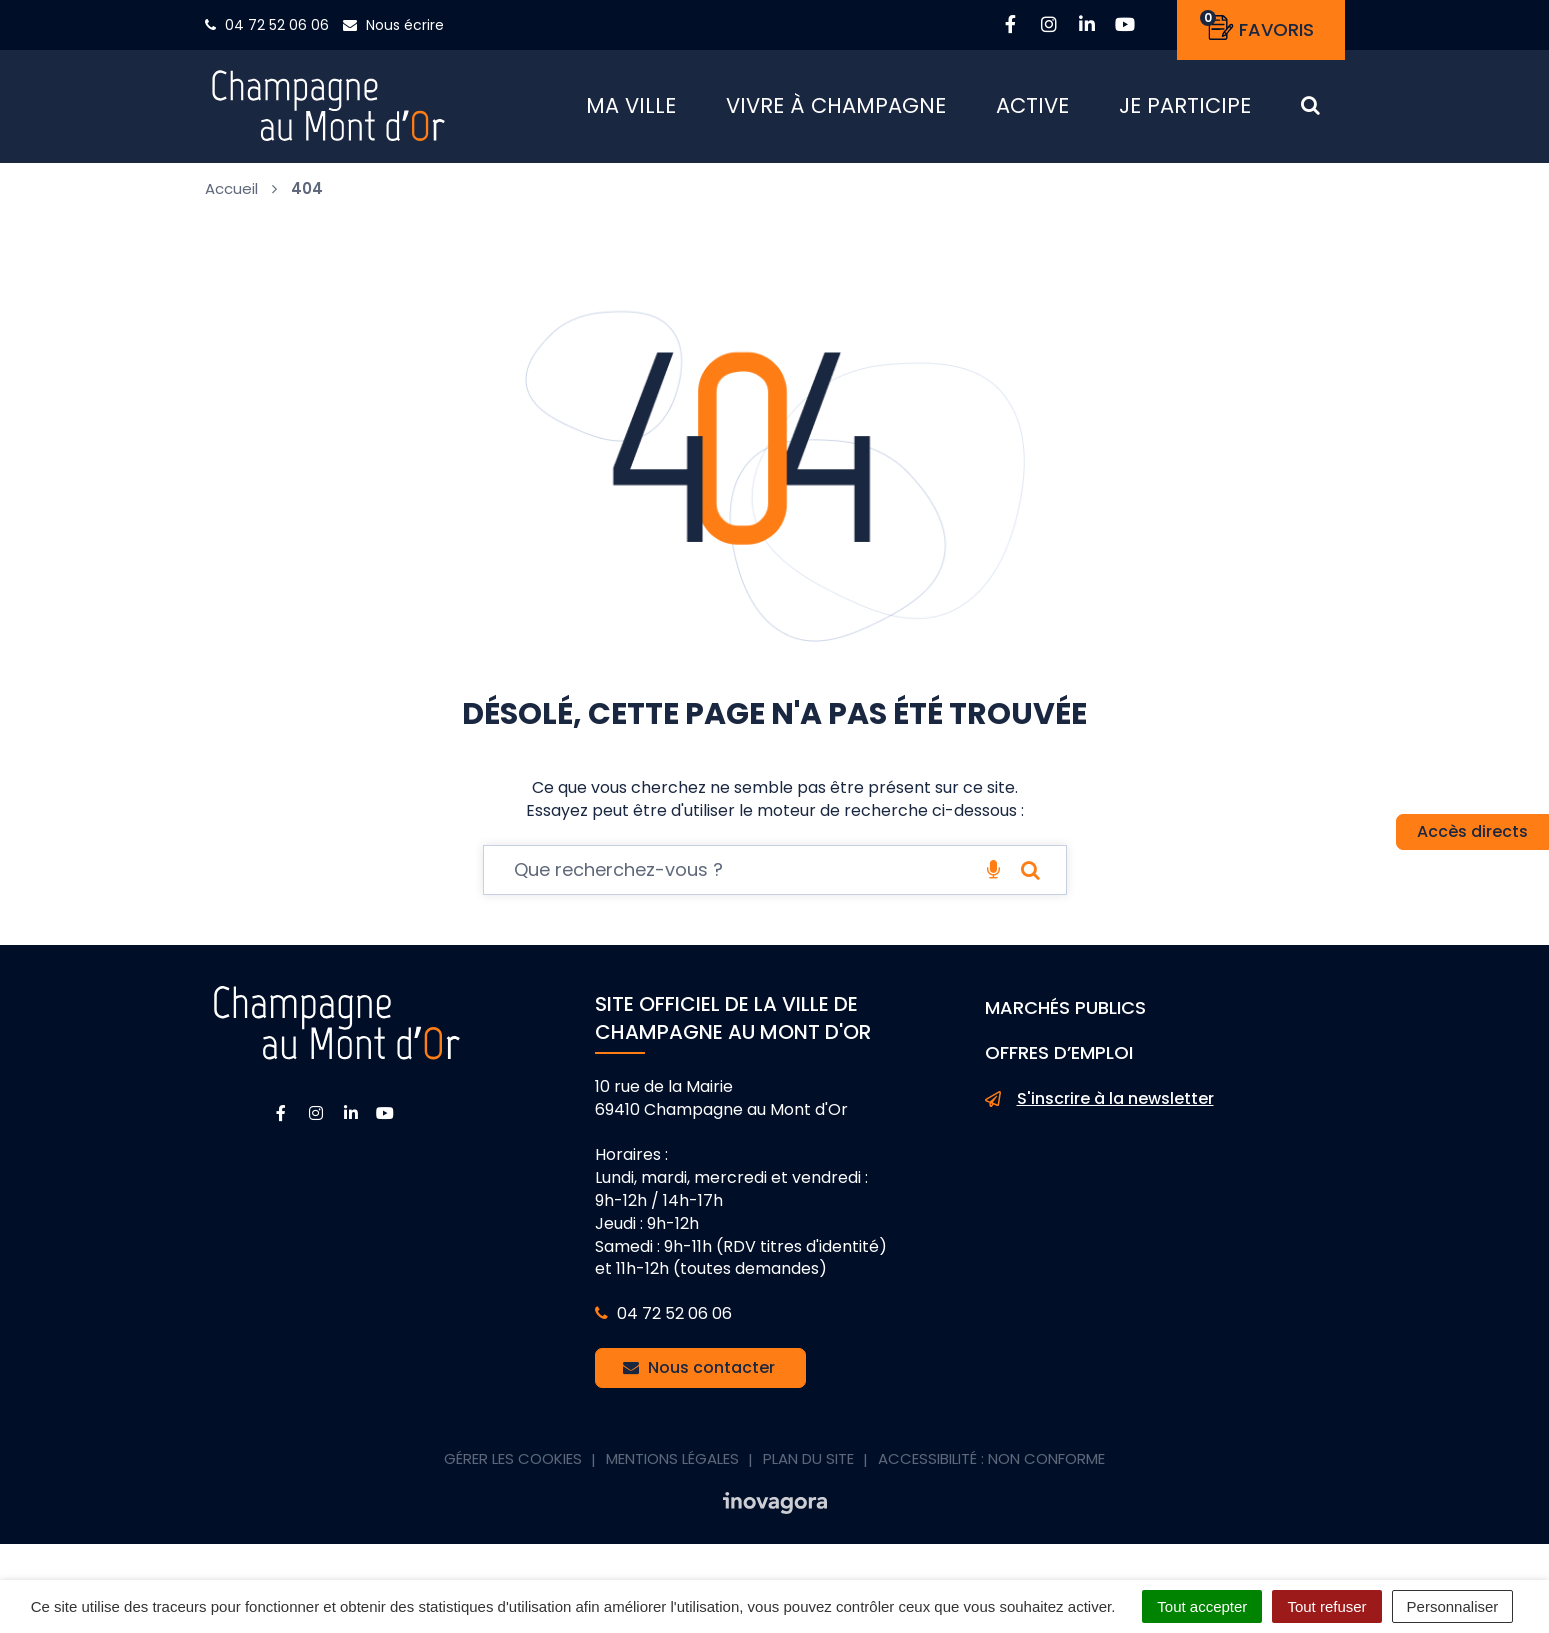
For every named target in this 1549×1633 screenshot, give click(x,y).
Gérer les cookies (513, 1465)
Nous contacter (699, 1374)
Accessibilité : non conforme (991, 1465)
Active (1032, 109)
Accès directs (1472, 831)
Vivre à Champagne (836, 109)
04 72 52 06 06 (663, 1320)
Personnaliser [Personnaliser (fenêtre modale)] (1453, 1606)
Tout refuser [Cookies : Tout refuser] (1326, 1606)
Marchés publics (1065, 1014)
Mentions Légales (672, 1465)
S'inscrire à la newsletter (1099, 1106)
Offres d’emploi (1059, 1059)
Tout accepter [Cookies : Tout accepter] (1202, 1606)
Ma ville (631, 109)
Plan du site (808, 1465)
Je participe (1185, 109)
